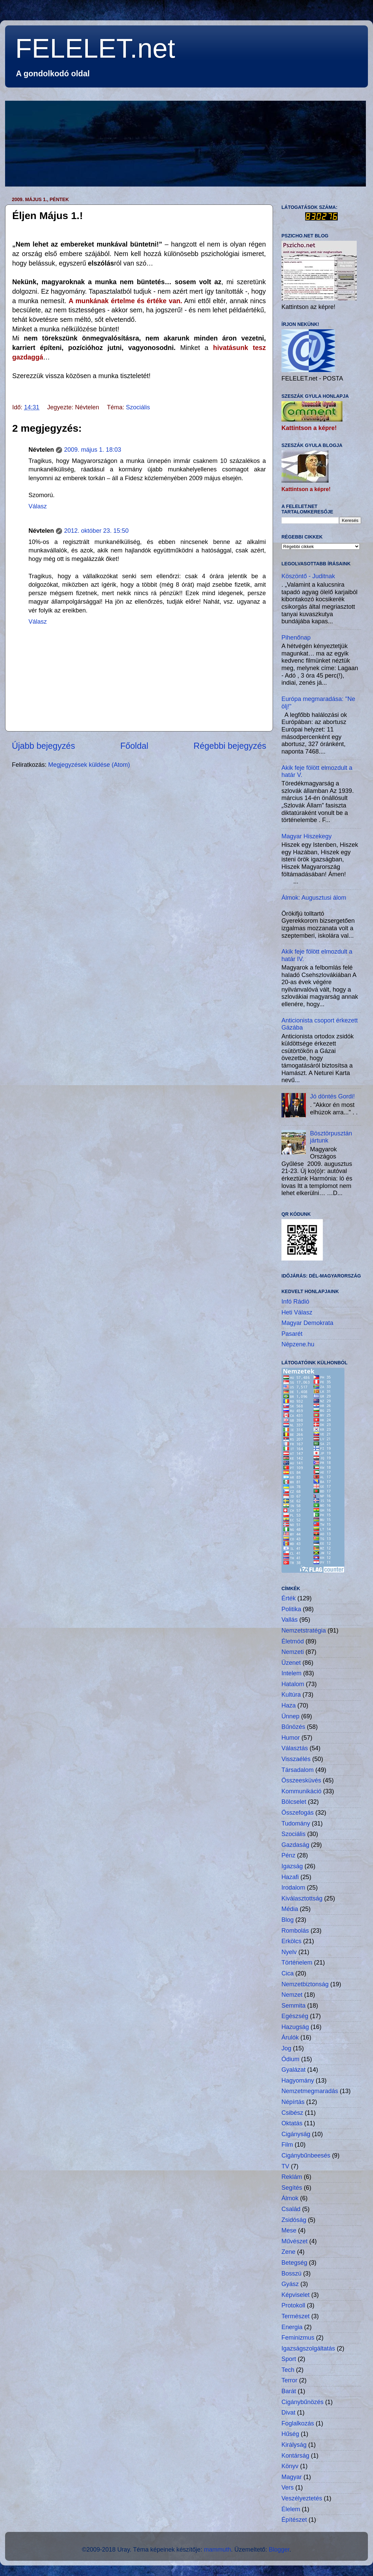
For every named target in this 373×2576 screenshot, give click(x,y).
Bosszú (291, 2273)
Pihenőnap (296, 637)
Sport (288, 2359)
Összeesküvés (301, 1780)
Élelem (290, 2509)
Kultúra (291, 1694)
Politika (291, 1609)
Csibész (292, 2112)
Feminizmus (297, 2337)
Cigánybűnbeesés (305, 2155)
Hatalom (292, 1684)
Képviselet (295, 2294)
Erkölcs (291, 1941)
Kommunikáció (301, 1791)
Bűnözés (293, 1726)
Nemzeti (292, 1651)
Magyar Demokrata (307, 1323)
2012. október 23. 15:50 (96, 530)
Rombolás (295, 1930)
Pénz (288, 1855)
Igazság (292, 1866)
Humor (290, 1737)
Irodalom (293, 1887)
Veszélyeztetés (301, 2498)
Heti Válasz (296, 1312)
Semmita (293, 2005)
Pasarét (291, 1333)
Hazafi (290, 1877)
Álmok (289, 2198)
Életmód (292, 1641)
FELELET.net (95, 48)
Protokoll (293, 2305)
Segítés (291, 2187)
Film (287, 2144)
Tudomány (295, 1823)
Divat (288, 2412)
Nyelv (289, 1952)
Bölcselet (293, 1801)
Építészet (294, 2519)
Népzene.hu (297, 1344)
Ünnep (290, 1716)
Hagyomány (297, 2080)
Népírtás (293, 2102)
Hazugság (295, 2027)
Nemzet (291, 1994)
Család (290, 2209)
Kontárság (295, 2455)
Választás (294, 1748)
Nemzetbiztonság (305, 1984)
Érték (288, 1598)
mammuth (217, 2549)
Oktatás (291, 2123)
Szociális (138, 407)
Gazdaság (295, 1844)
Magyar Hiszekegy (306, 836)
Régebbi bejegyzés (230, 745)
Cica (287, 1973)
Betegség (294, 2262)
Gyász (290, 2284)
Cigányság (295, 2134)
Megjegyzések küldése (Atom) (89, 764)
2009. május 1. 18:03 (92, 449)
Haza (288, 1705)
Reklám (291, 2176)
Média (289, 1909)
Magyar (291, 2477)
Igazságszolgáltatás (308, 2348)
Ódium (290, 2059)
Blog (287, 1919)
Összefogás (297, 1812)
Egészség (294, 2016)
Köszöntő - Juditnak (308, 576)
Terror (289, 2380)
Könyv (289, 2466)
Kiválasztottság (301, 1898)
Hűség (290, 2434)
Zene (288, 2251)
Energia (291, 2327)
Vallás (289, 1619)
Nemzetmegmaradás (309, 2091)
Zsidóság (293, 2220)
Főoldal (134, 745)
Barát (288, 2391)
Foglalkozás (297, 2423)
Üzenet (291, 1662)
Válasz (37, 506)
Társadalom (297, 1770)
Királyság (294, 2444)
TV (285, 2166)
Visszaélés (296, 1759)
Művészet (294, 2241)
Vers (287, 2487)
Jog (286, 2048)
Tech (287, 2369)
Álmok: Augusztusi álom (313, 897)
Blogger (279, 2549)
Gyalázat (293, 2069)
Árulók (290, 2037)
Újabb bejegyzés (43, 745)
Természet (295, 2316)
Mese (288, 2230)
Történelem (296, 1962)
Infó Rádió (295, 1301)
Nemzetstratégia (303, 1630)
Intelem (291, 1673)
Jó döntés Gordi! (332, 1096)
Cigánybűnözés (302, 2402)
